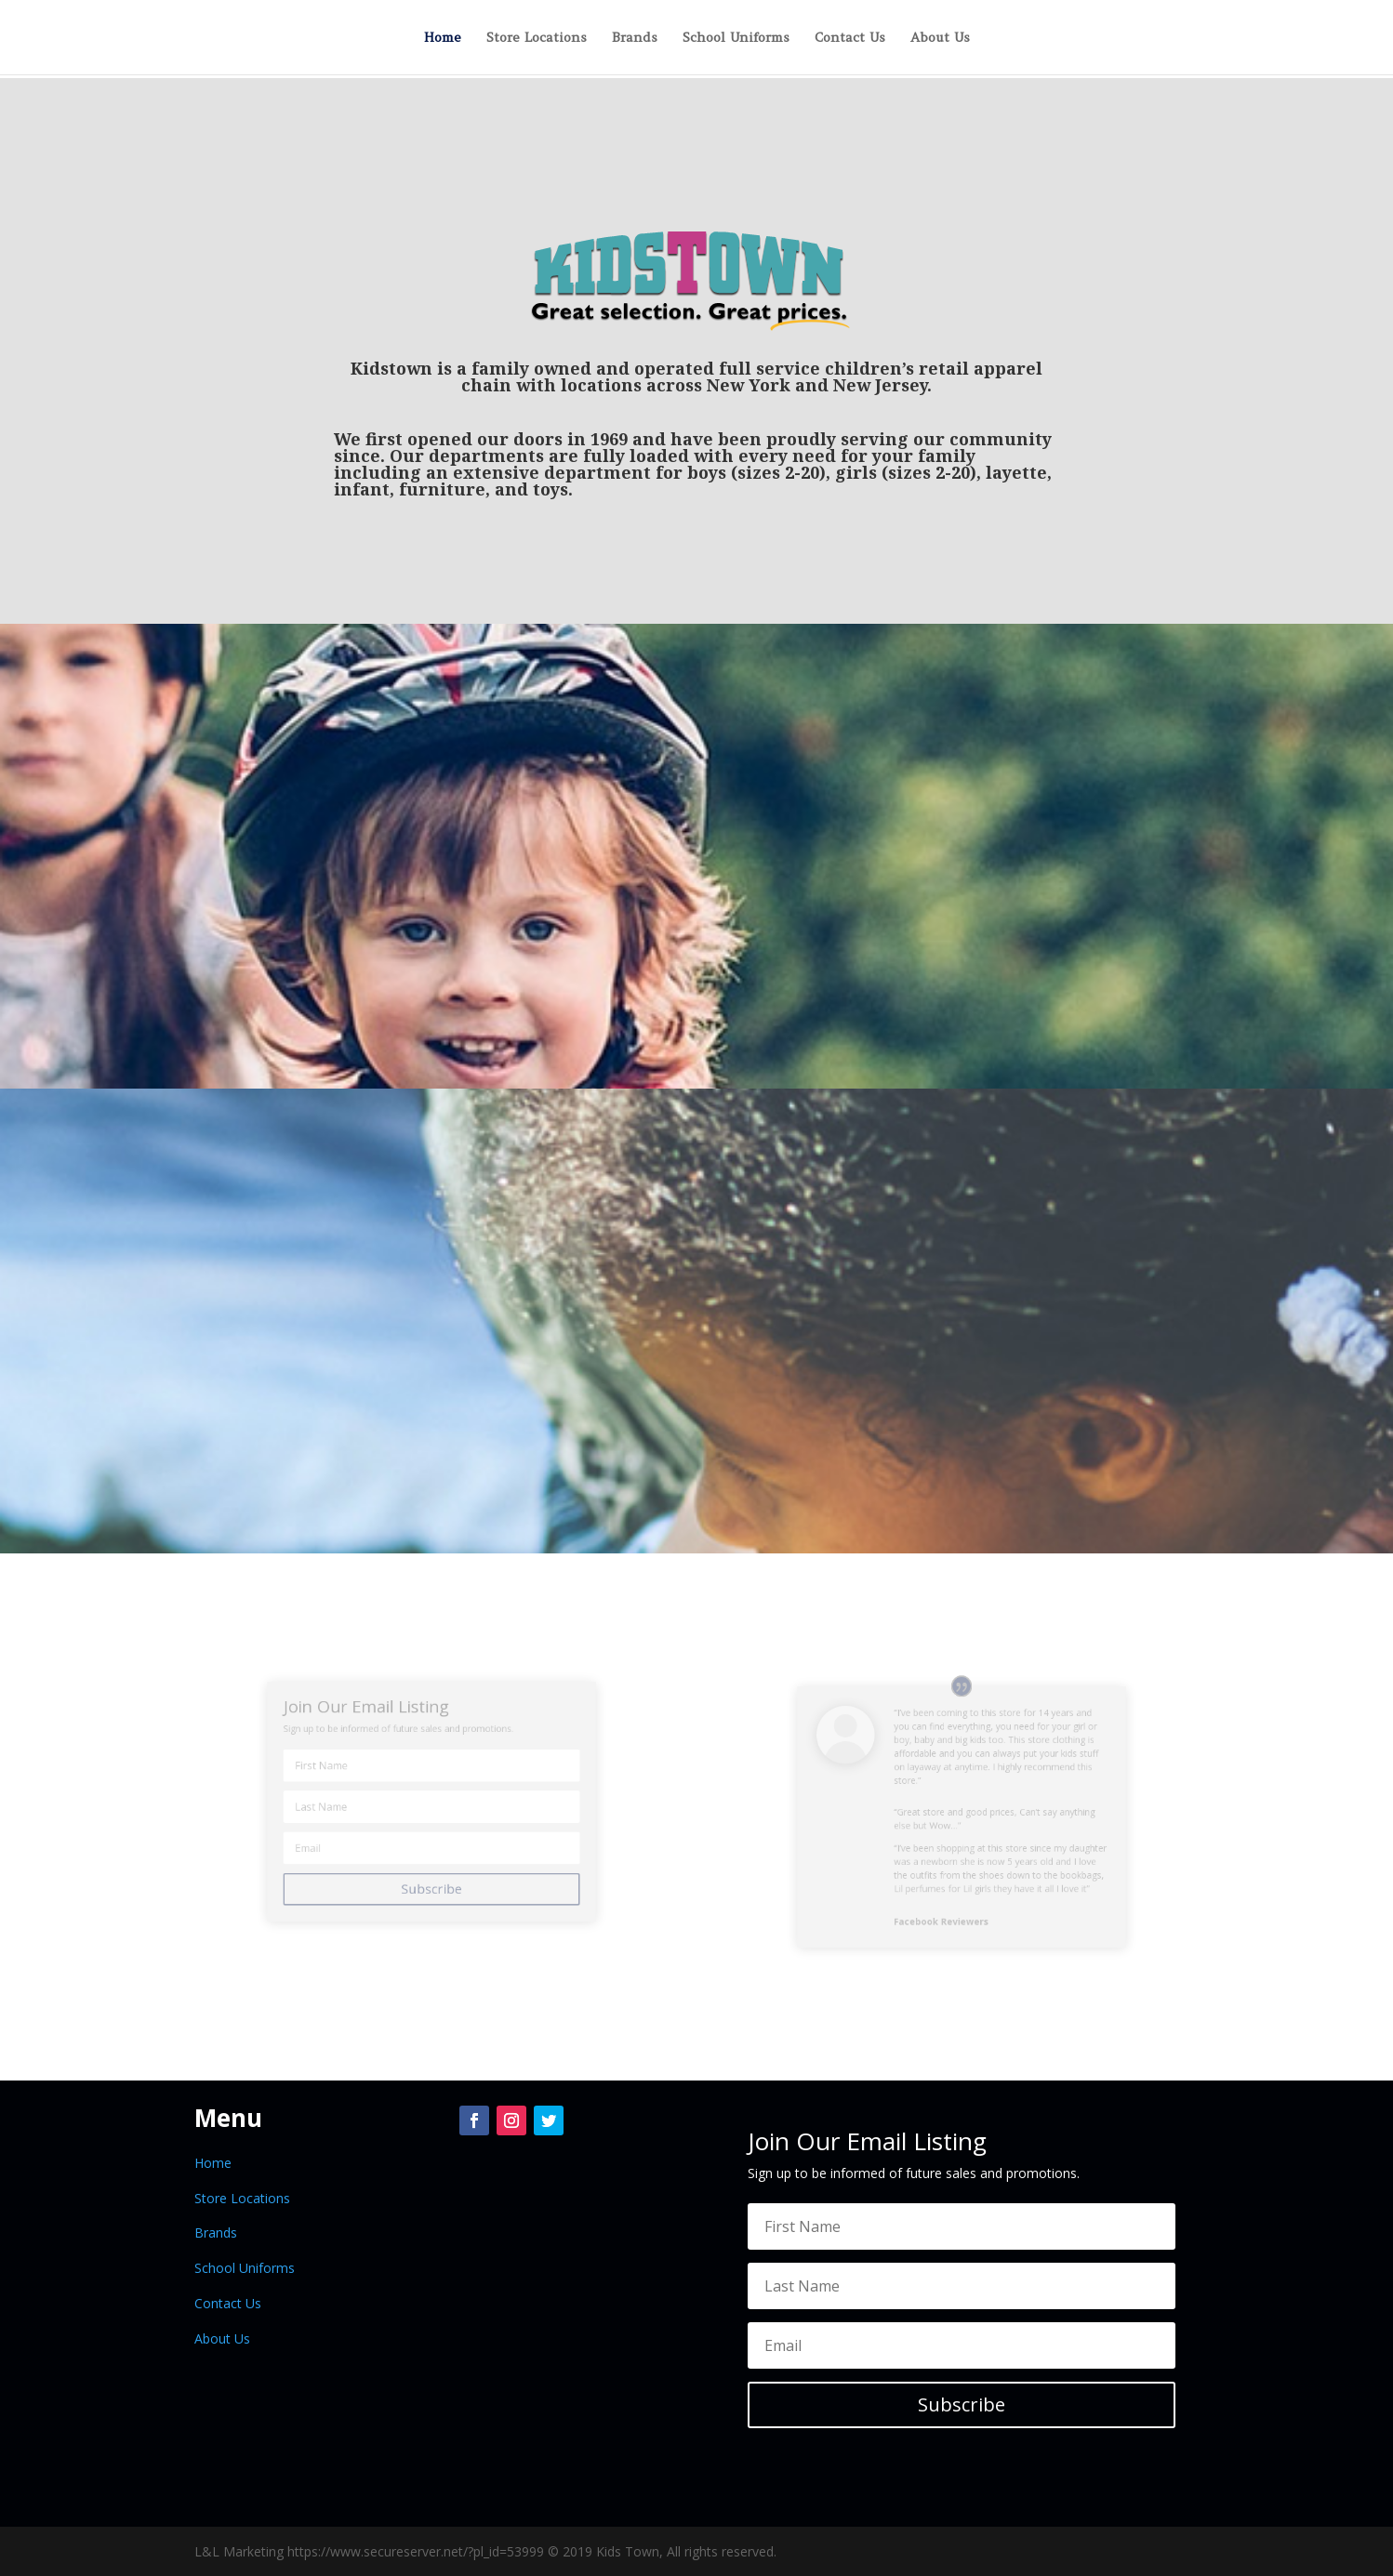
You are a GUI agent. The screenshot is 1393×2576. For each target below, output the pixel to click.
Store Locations (536, 38)
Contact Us (850, 38)
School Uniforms (736, 38)
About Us (940, 38)
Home (442, 38)
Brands (634, 38)
